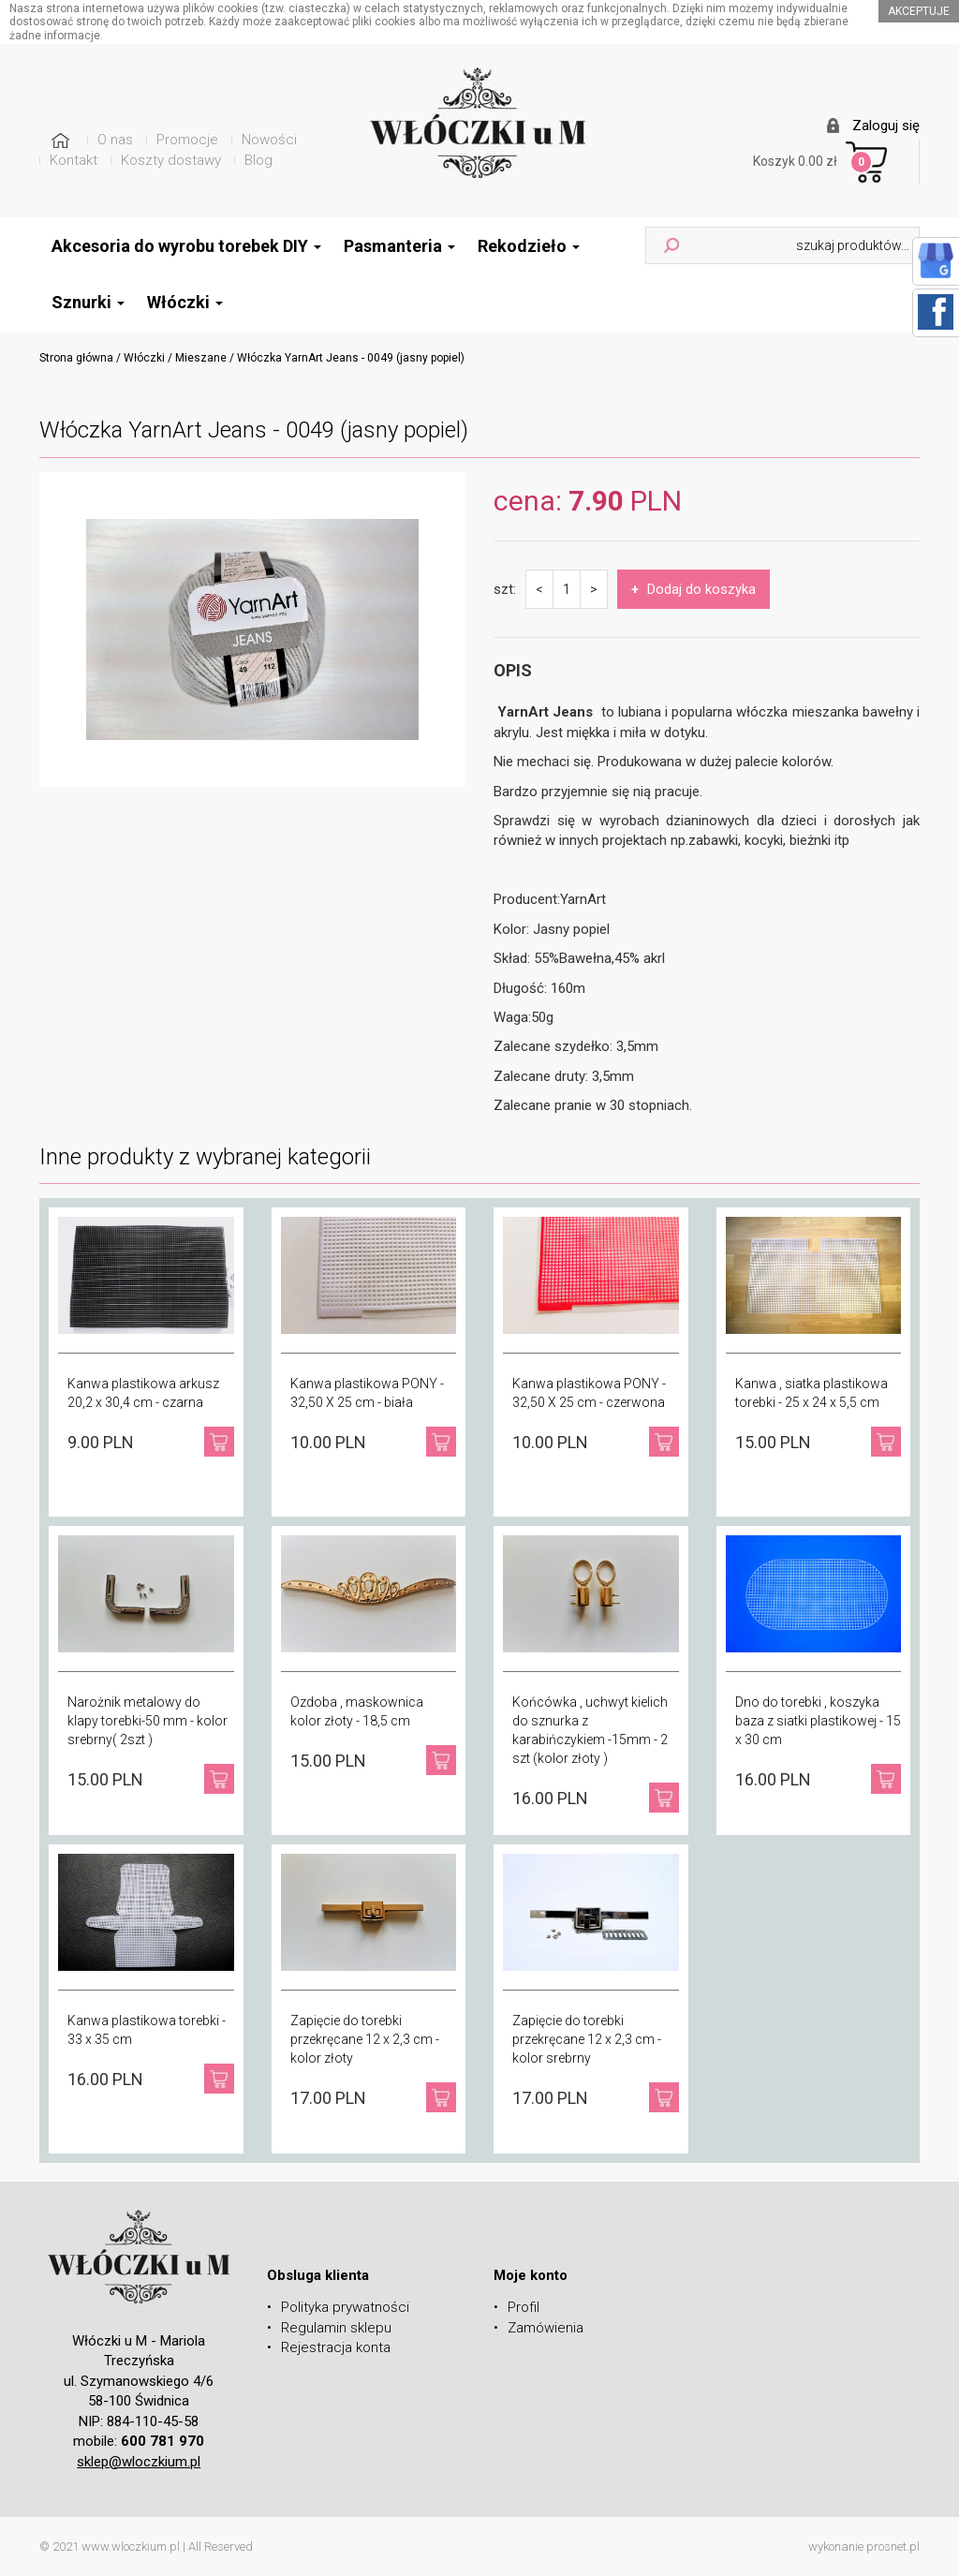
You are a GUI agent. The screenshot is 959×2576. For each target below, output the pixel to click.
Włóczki (144, 357)
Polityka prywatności (345, 2307)
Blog (258, 160)
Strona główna (76, 357)
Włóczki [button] (185, 302)
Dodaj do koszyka (693, 589)
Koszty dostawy (171, 160)
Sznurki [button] (88, 302)
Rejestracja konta (336, 2347)
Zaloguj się (886, 125)
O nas (115, 139)
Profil (523, 2307)
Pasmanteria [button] (399, 246)
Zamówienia (545, 2327)
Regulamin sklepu (336, 2327)
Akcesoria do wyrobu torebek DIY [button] (186, 246)
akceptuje (919, 11)
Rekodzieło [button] (529, 246)
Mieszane (201, 357)
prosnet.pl (893, 2546)
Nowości (269, 139)
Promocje (187, 139)
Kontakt (73, 160)
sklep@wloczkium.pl (138, 2461)
